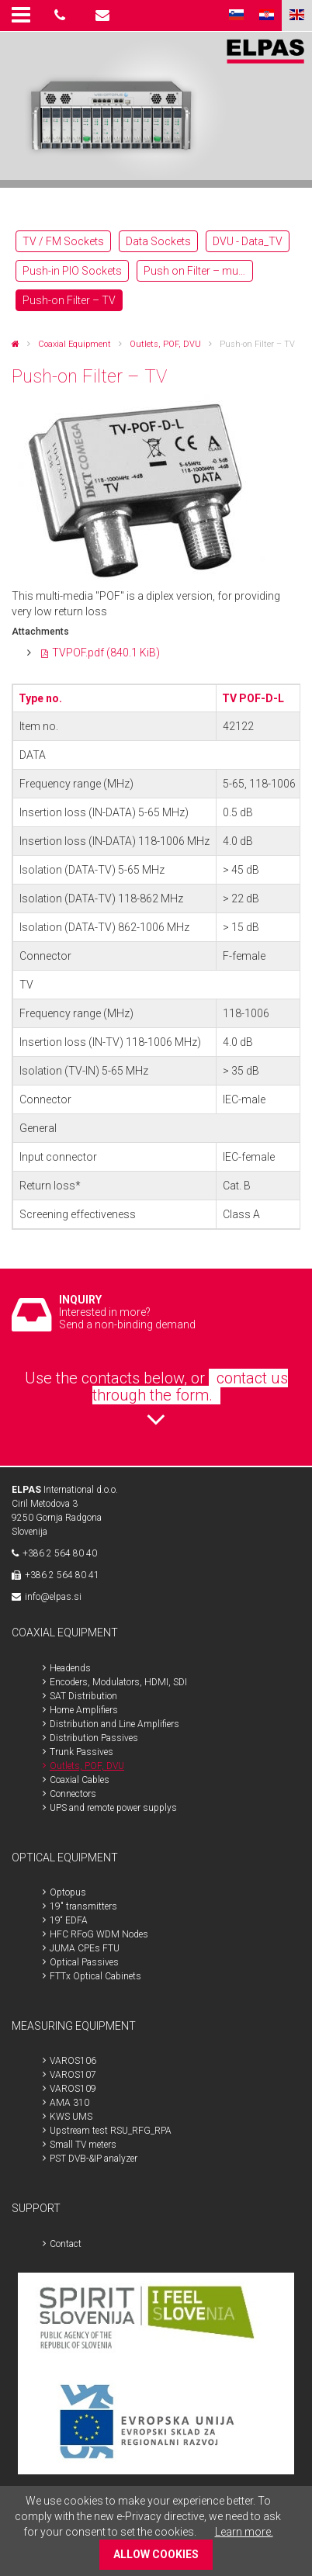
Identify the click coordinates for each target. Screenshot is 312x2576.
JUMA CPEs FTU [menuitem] (85, 1948)
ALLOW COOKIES (156, 2554)
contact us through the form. (190, 1386)
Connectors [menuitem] (73, 1793)
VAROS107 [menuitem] (73, 2074)
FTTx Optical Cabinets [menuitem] (95, 1976)
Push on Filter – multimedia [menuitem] (198, 271)
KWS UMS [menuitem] (71, 2116)
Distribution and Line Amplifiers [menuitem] (114, 1724)
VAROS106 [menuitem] (73, 2060)
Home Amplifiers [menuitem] (84, 1710)
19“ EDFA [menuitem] (69, 1920)
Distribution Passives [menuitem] (94, 1738)
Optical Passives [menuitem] (84, 1962)
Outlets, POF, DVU (165, 344)
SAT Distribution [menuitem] (83, 1696)
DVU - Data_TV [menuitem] (248, 241)
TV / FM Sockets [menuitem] (63, 241)
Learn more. (244, 2532)
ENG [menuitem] (297, 15)
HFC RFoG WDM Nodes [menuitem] (99, 1934)
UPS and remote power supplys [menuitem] (113, 1807)
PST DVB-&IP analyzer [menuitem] (93, 2158)
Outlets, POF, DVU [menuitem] (87, 1766)
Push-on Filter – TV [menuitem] (69, 300)
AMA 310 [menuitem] (69, 2102)
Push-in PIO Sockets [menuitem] (72, 271)
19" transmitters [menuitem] (83, 1906)
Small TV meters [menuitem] (83, 2144)
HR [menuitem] (266, 15)
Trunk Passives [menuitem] (81, 1752)
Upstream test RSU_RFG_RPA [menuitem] (111, 2130)
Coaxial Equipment (74, 344)
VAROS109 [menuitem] (73, 2088)
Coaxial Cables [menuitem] (79, 1779)
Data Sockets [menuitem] (158, 241)
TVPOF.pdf (106, 652)
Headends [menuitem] (70, 1668)
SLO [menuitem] (236, 15)
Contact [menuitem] (65, 2243)
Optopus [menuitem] (68, 1892)
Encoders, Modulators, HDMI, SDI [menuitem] (118, 1682)
